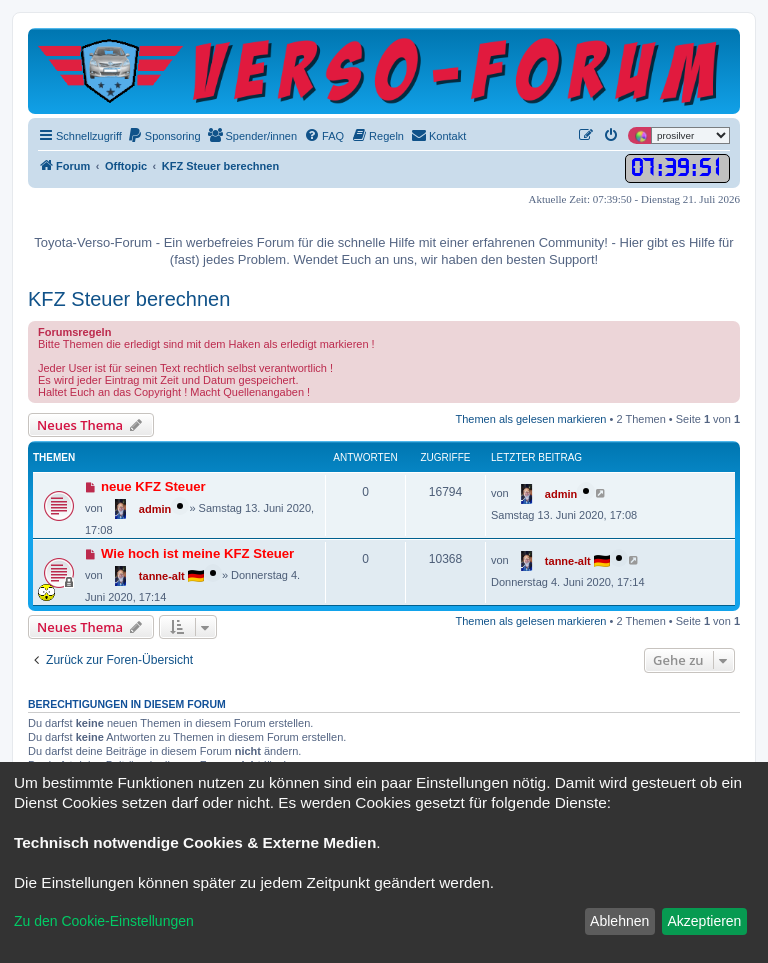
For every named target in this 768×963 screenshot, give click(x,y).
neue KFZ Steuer (153, 486)
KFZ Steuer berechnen (129, 299)
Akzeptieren (704, 921)
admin (155, 509)
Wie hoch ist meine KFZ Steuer (197, 553)
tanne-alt (162, 576)
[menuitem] (164, 136)
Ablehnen (619, 921)
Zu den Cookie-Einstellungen (104, 921)
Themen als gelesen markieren (530, 419)
